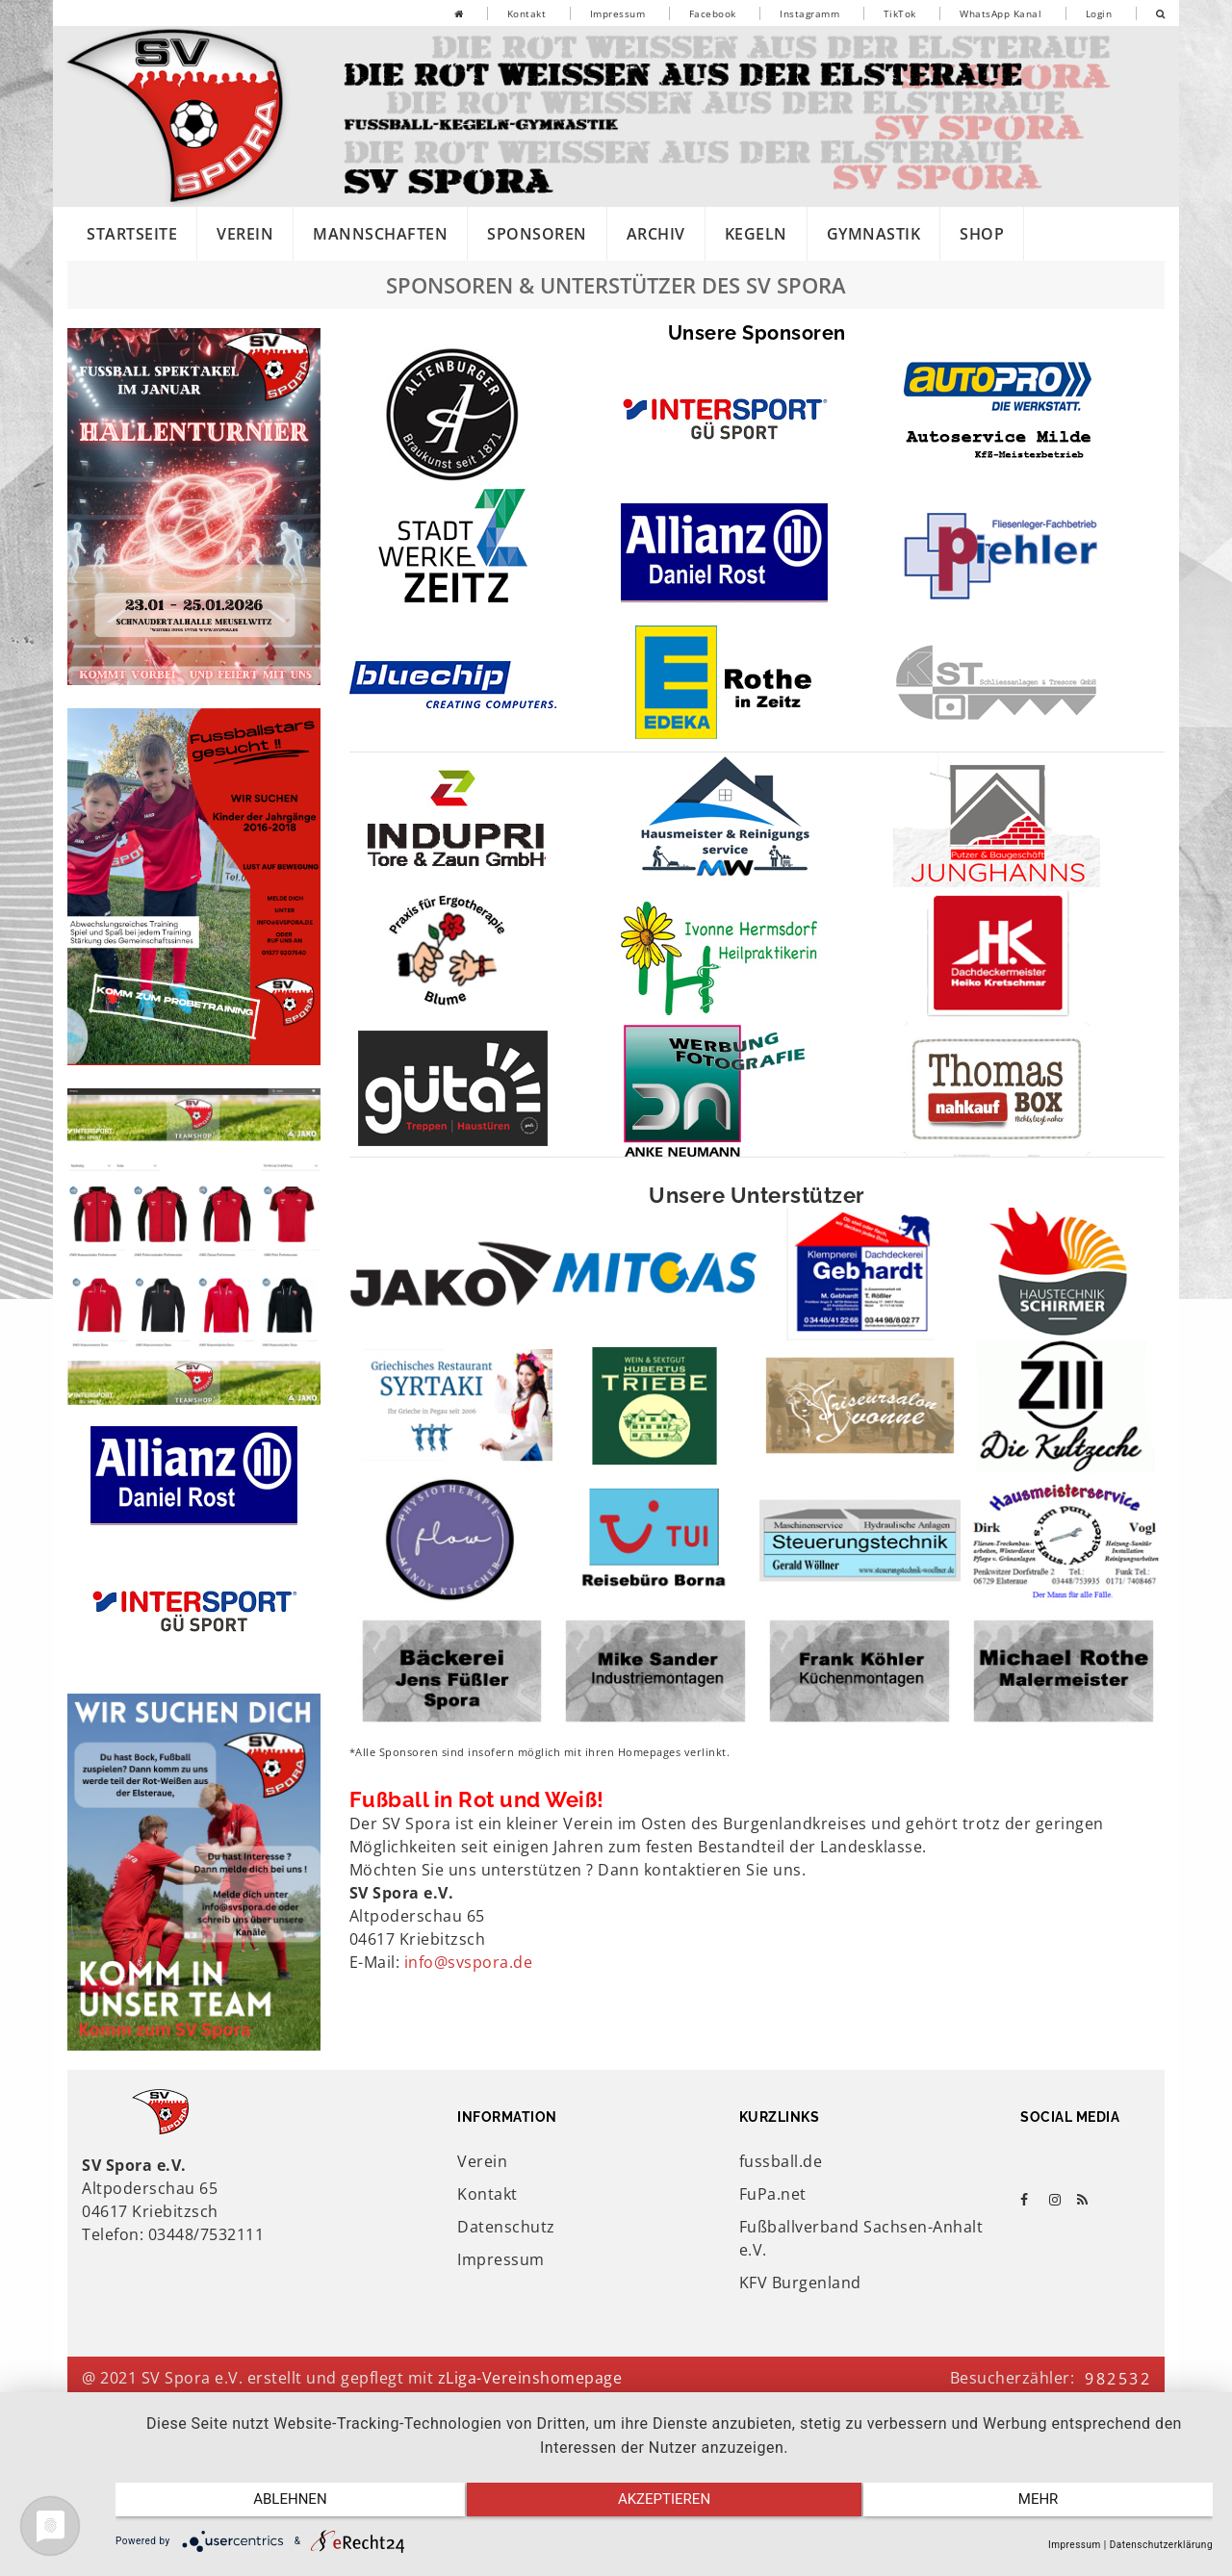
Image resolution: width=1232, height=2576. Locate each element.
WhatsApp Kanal (1000, 13)
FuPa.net (773, 2194)
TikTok (900, 13)
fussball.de (781, 2161)
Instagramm (809, 13)
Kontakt (527, 13)
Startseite (132, 233)
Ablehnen (279, 2505)
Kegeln (756, 233)
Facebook (712, 13)
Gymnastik (874, 233)
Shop (982, 233)
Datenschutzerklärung (1161, 2544)
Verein (245, 233)
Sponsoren (537, 233)
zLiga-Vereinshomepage (530, 2377)
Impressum (618, 13)
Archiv (656, 233)
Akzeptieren (664, 2505)
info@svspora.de (468, 1962)
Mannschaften (380, 233)
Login (1099, 13)
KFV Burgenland (800, 2282)
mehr (1049, 2505)
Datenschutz (506, 2226)
